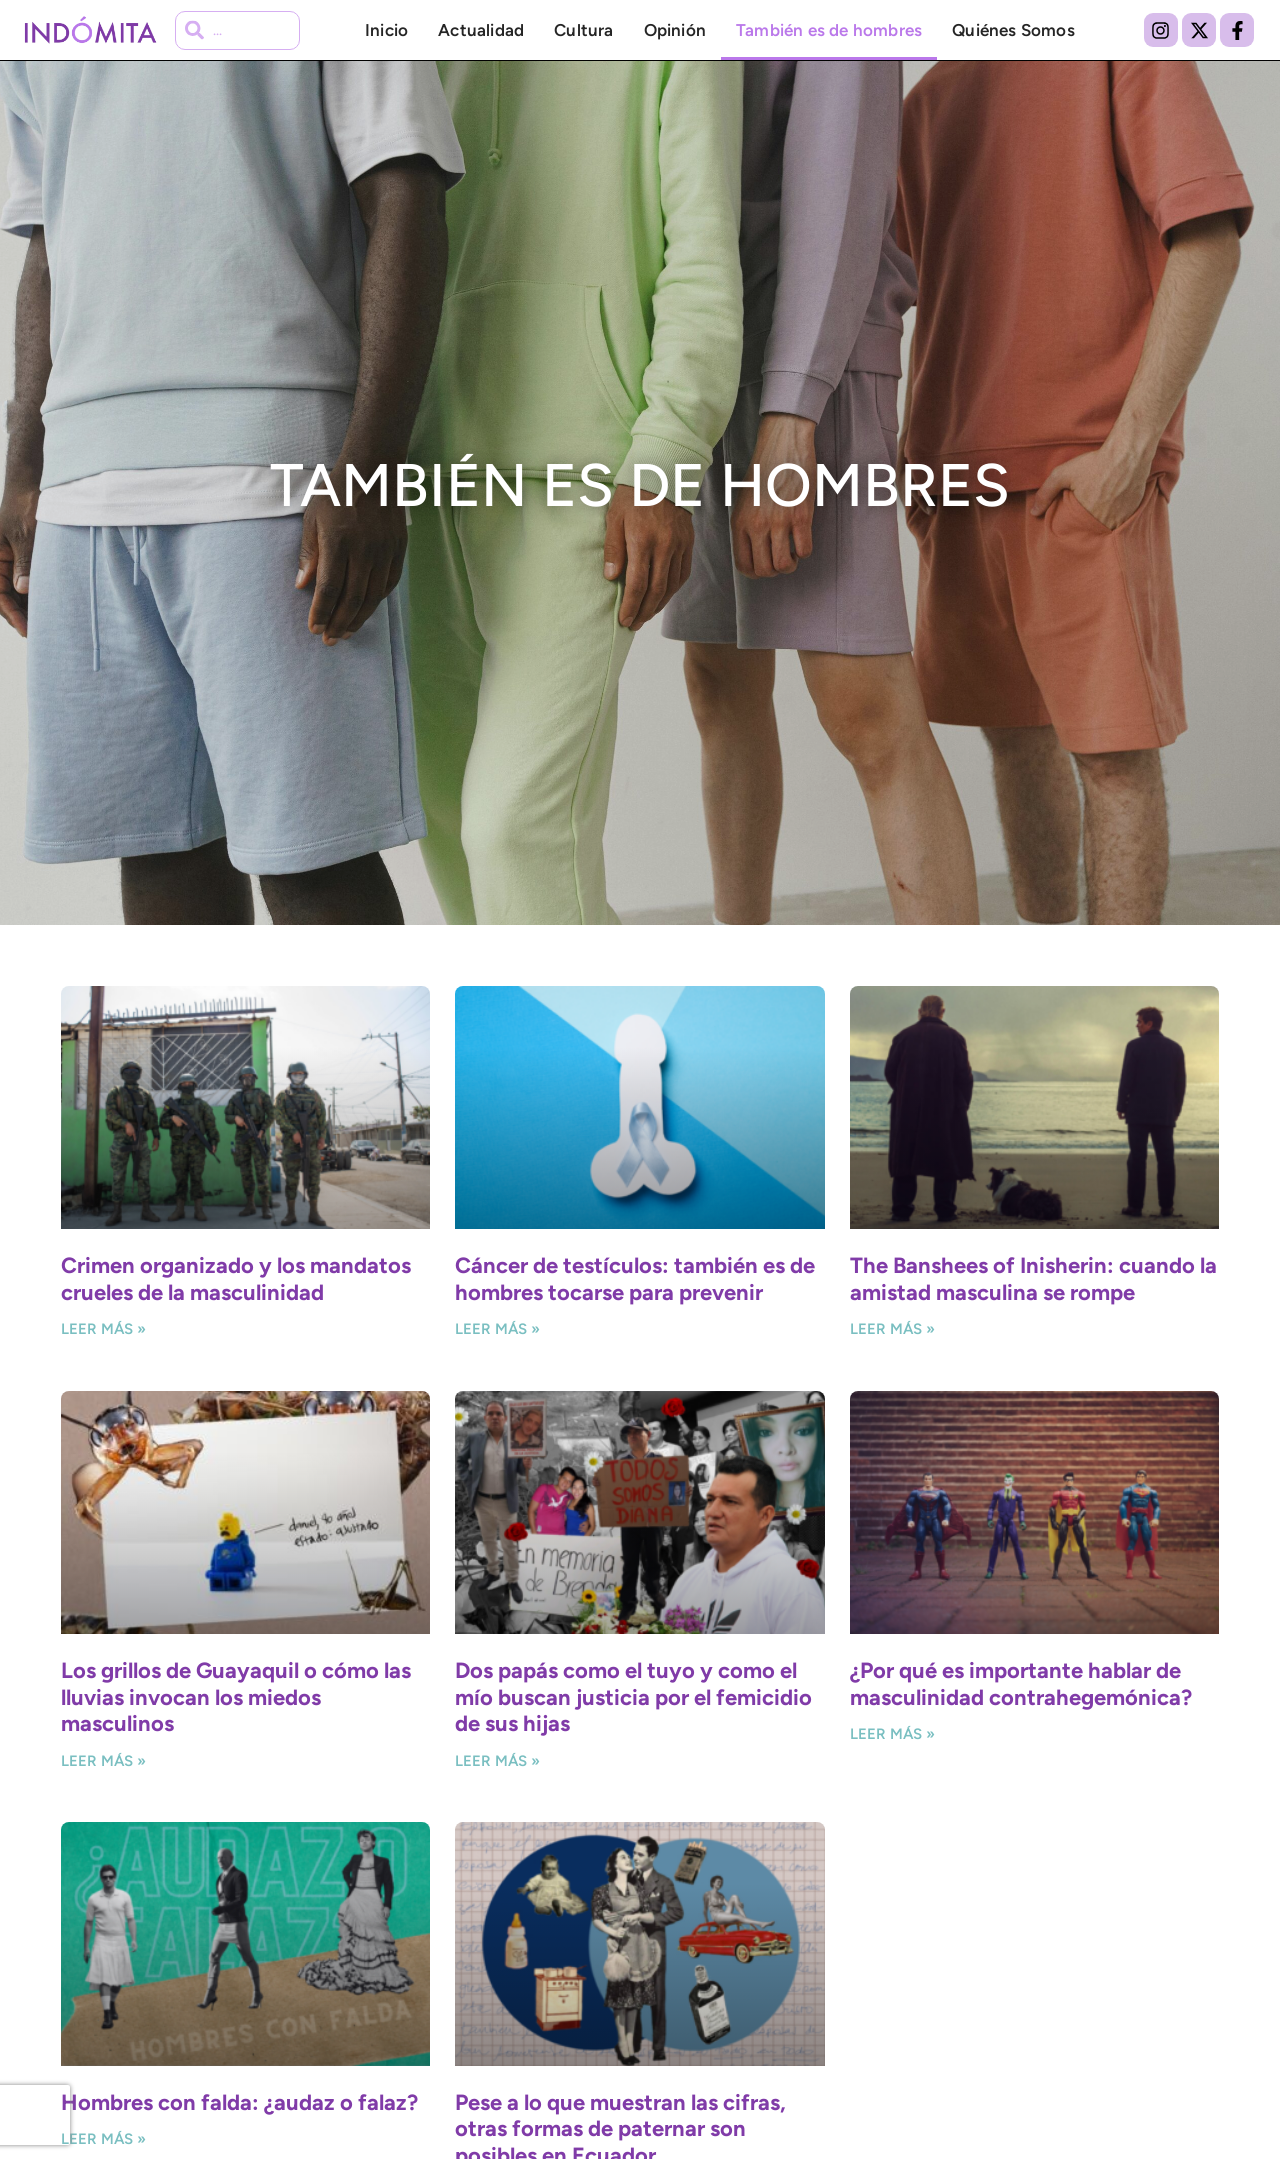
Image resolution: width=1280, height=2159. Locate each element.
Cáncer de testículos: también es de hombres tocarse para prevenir (635, 1278)
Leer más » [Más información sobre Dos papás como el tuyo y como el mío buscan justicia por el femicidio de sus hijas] (497, 1761)
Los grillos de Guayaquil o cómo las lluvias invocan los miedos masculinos (236, 1697)
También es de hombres (829, 30)
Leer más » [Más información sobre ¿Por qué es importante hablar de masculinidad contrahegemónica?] (892, 1734)
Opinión (675, 30)
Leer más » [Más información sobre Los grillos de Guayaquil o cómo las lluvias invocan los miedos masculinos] (103, 1761)
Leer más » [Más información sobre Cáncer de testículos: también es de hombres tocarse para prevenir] (497, 1329)
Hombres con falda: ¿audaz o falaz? (239, 2102)
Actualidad (481, 30)
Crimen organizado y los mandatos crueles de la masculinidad (236, 1278)
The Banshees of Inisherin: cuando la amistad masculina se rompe (1033, 1278)
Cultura (583, 30)
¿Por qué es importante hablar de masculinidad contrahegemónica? (1021, 1683)
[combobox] (237, 30)
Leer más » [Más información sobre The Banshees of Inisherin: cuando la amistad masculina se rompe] (892, 1329)
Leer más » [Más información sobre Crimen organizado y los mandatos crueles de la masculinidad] (103, 1329)
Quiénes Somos (1013, 30)
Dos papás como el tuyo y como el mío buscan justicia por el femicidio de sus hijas (633, 1697)
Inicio (386, 30)
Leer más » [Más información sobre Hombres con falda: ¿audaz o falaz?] (103, 2139)
